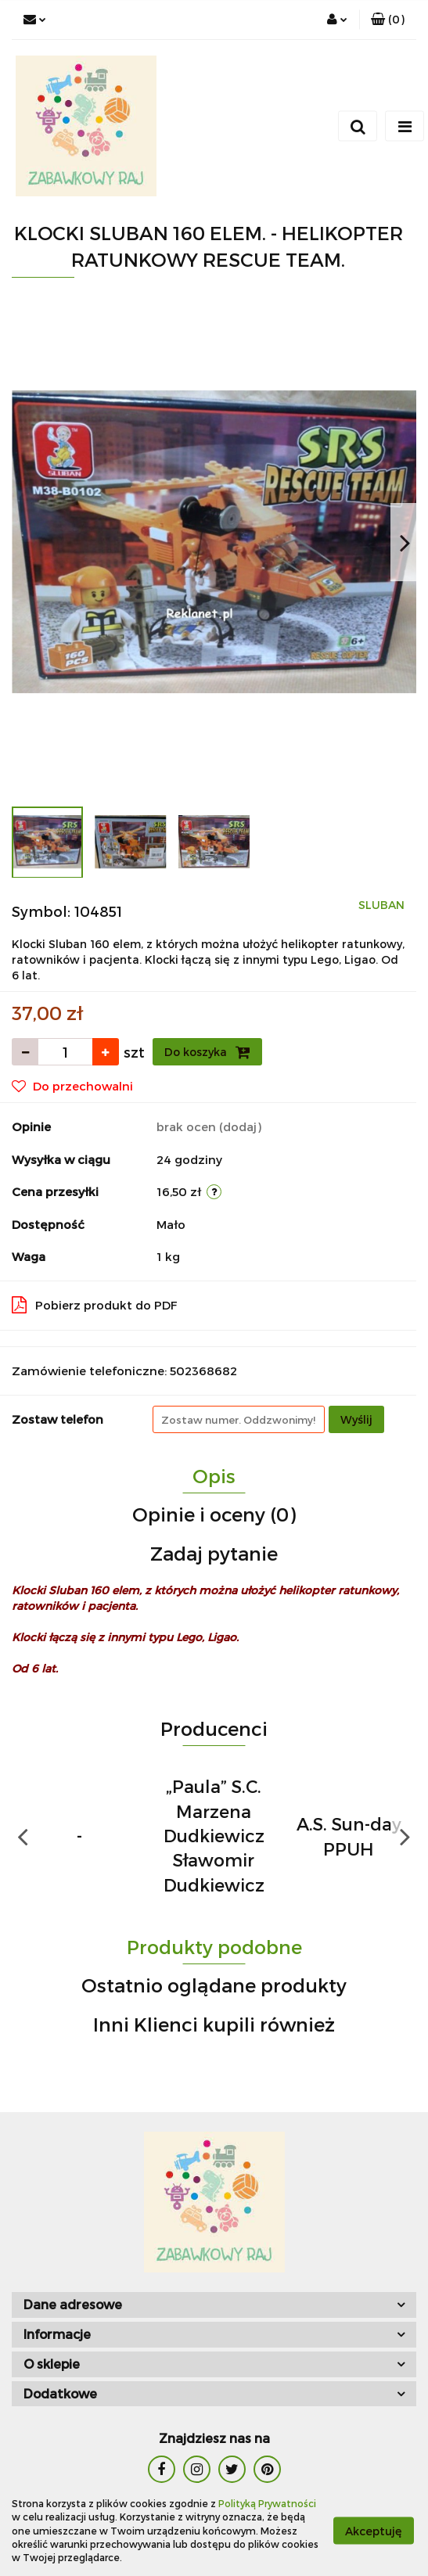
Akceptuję (373, 2531)
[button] (387, 19)
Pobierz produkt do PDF (95, 1304)
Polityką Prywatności (267, 2503)
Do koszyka (207, 1052)
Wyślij (356, 1419)
